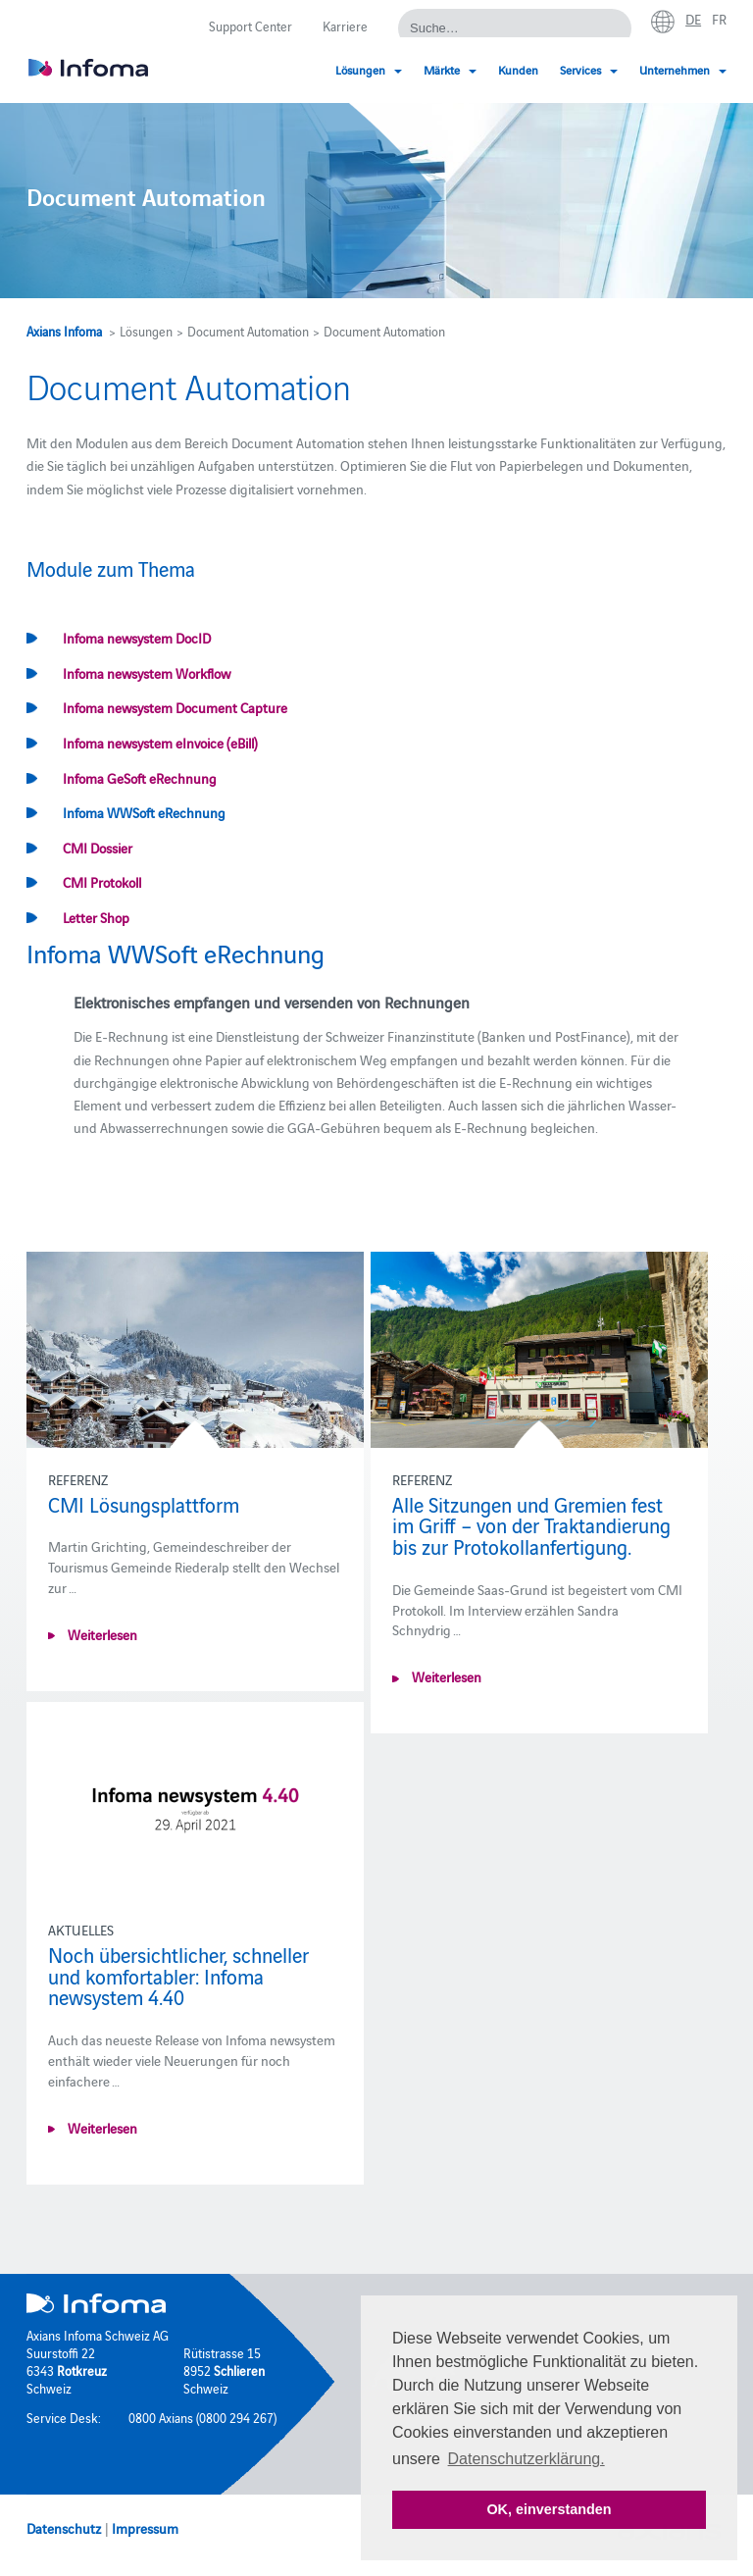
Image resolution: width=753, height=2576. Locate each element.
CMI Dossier (97, 847)
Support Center (250, 25)
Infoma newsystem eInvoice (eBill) (160, 742)
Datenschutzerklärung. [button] (526, 2458)
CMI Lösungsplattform (143, 1504)
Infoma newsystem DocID (137, 637)
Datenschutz (63, 2528)
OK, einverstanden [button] (548, 2509)
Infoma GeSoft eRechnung (140, 778)
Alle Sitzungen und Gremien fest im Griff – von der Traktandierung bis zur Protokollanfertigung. (531, 1525)
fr (719, 18)
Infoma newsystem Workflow (146, 673)
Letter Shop (96, 917)
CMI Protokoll (102, 882)
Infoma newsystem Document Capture (175, 707)
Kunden (518, 69)
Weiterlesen (101, 1634)
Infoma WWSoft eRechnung (144, 812)
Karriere (345, 25)
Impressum (145, 2528)
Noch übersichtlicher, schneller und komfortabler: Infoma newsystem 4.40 (178, 1975)
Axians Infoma (64, 330)
